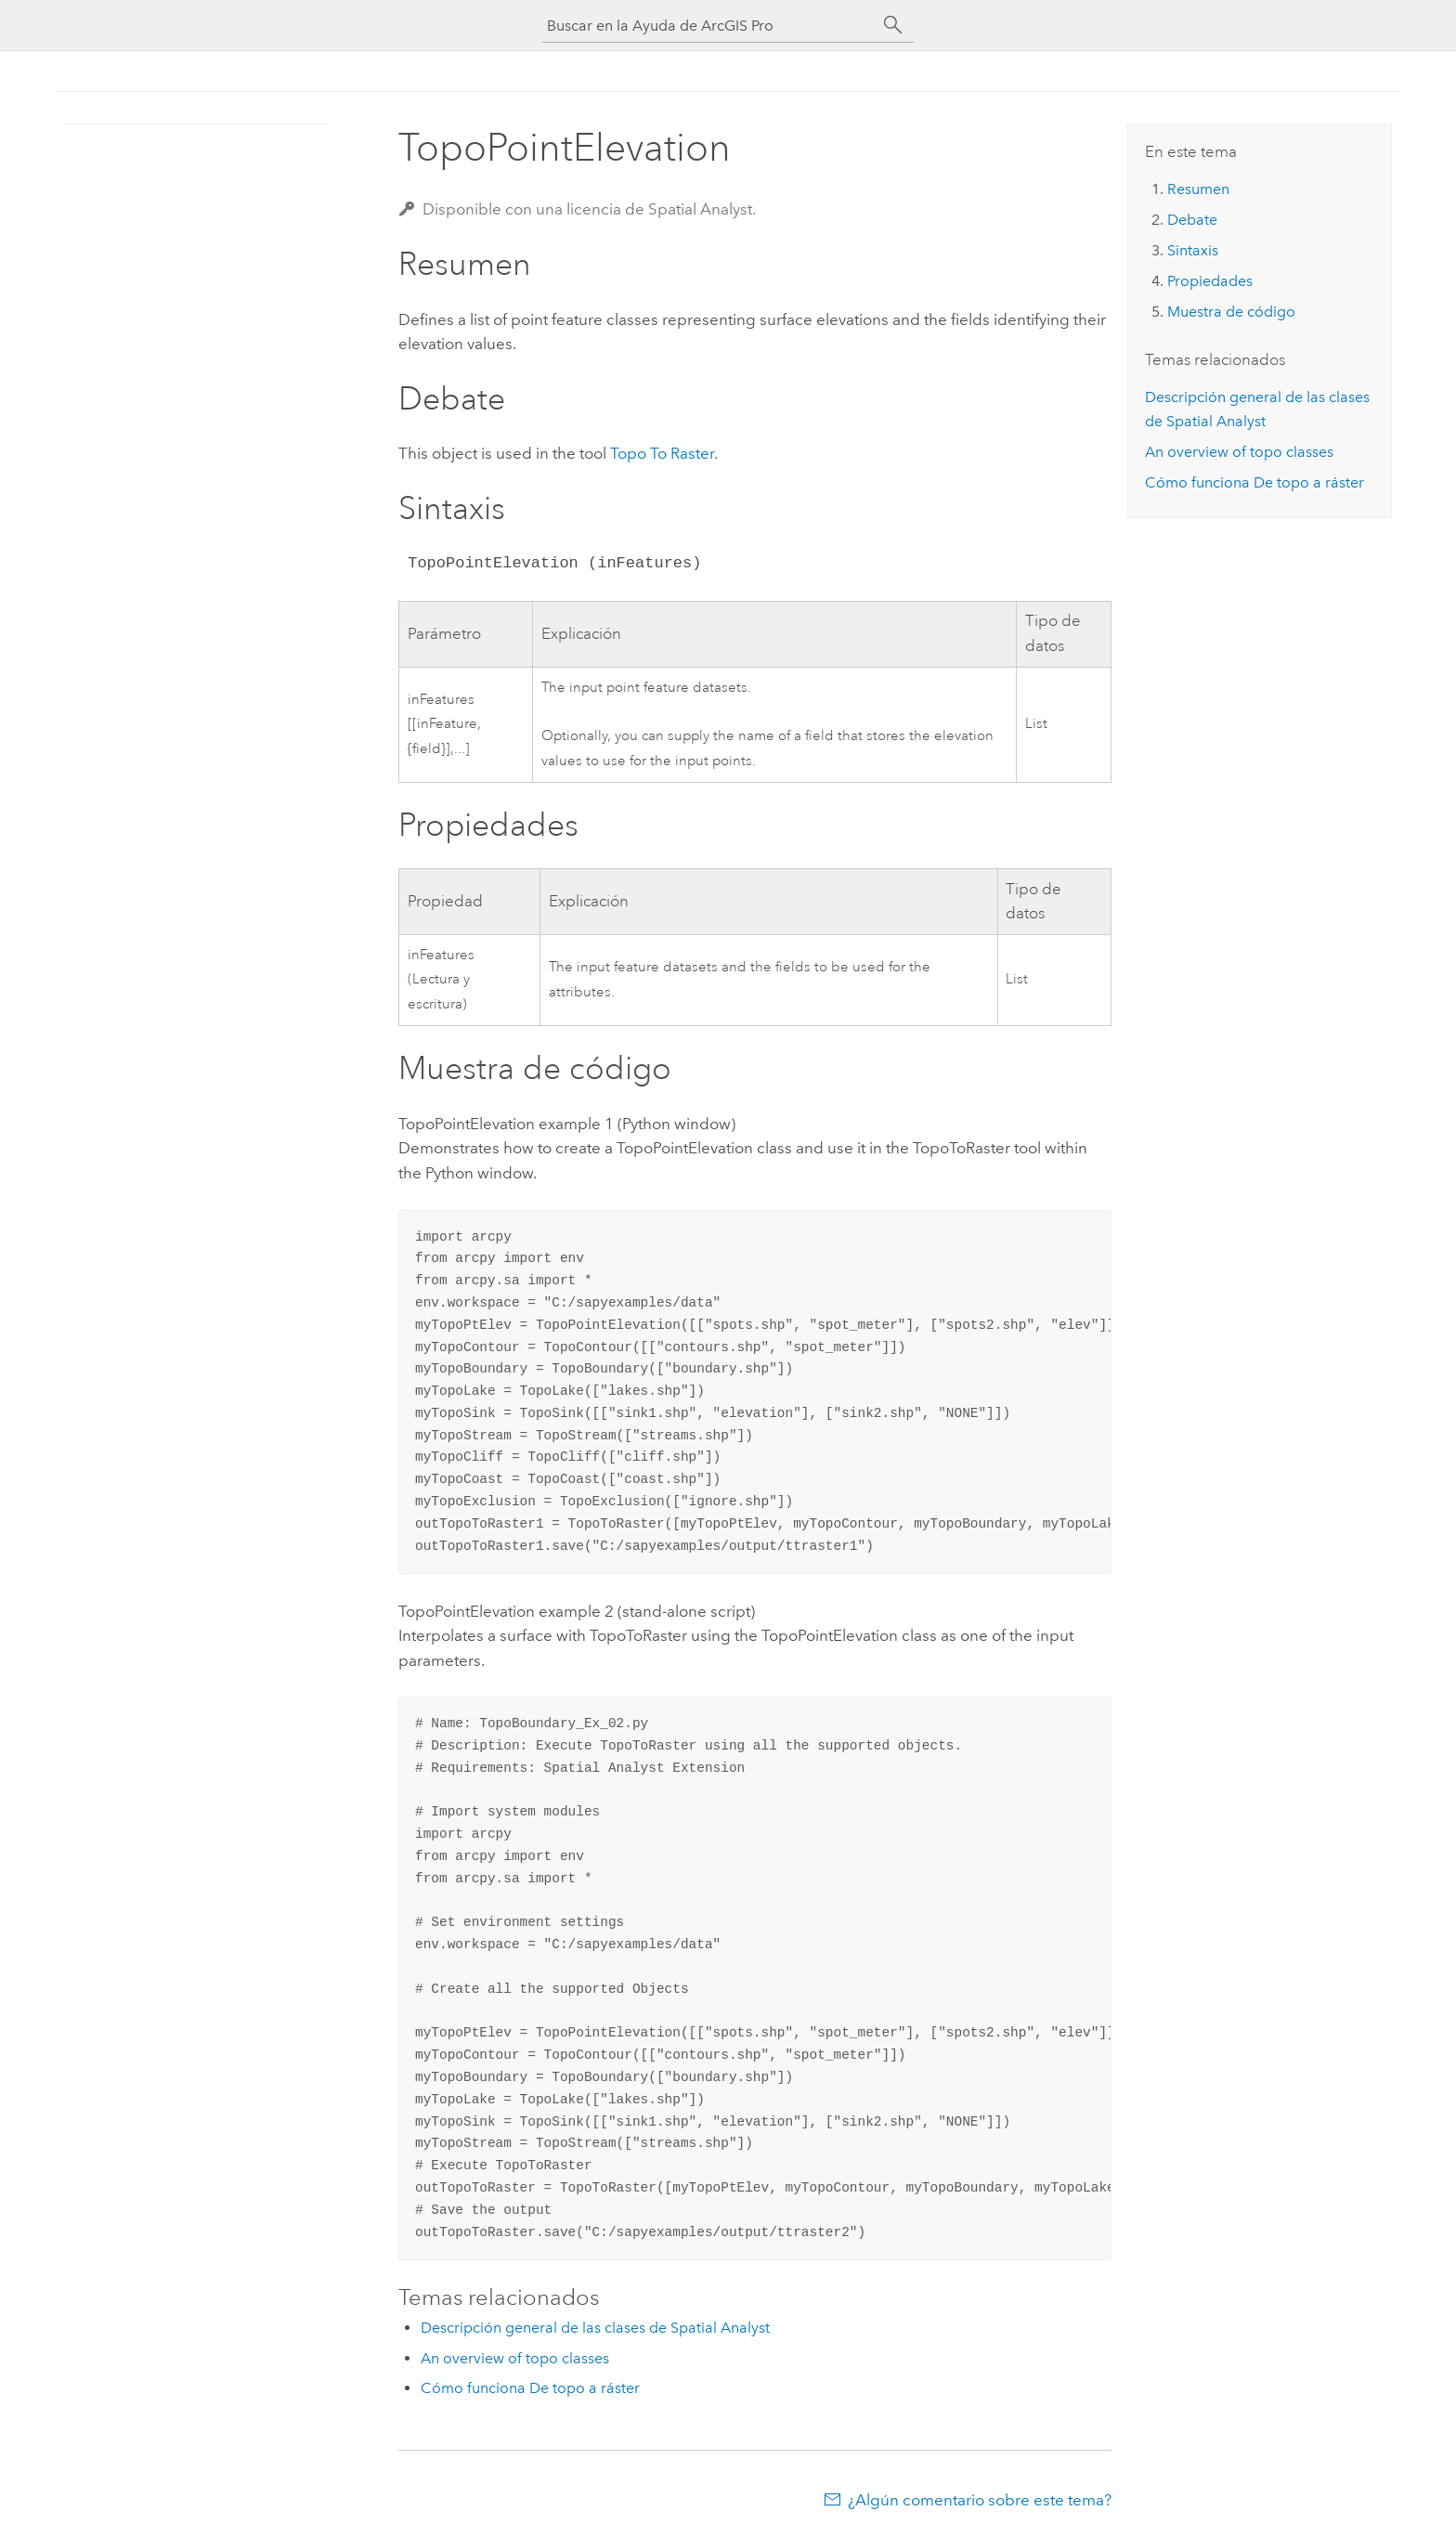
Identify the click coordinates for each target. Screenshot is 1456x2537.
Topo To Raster (662, 453)
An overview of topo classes (515, 2358)
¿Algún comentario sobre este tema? (980, 2500)
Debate (1192, 219)
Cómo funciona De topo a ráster (530, 2388)
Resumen (1198, 189)
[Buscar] (893, 25)
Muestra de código (1231, 311)
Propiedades (1210, 281)
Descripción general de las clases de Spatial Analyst (595, 2327)
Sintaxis (1192, 250)
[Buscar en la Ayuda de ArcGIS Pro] (709, 25)
